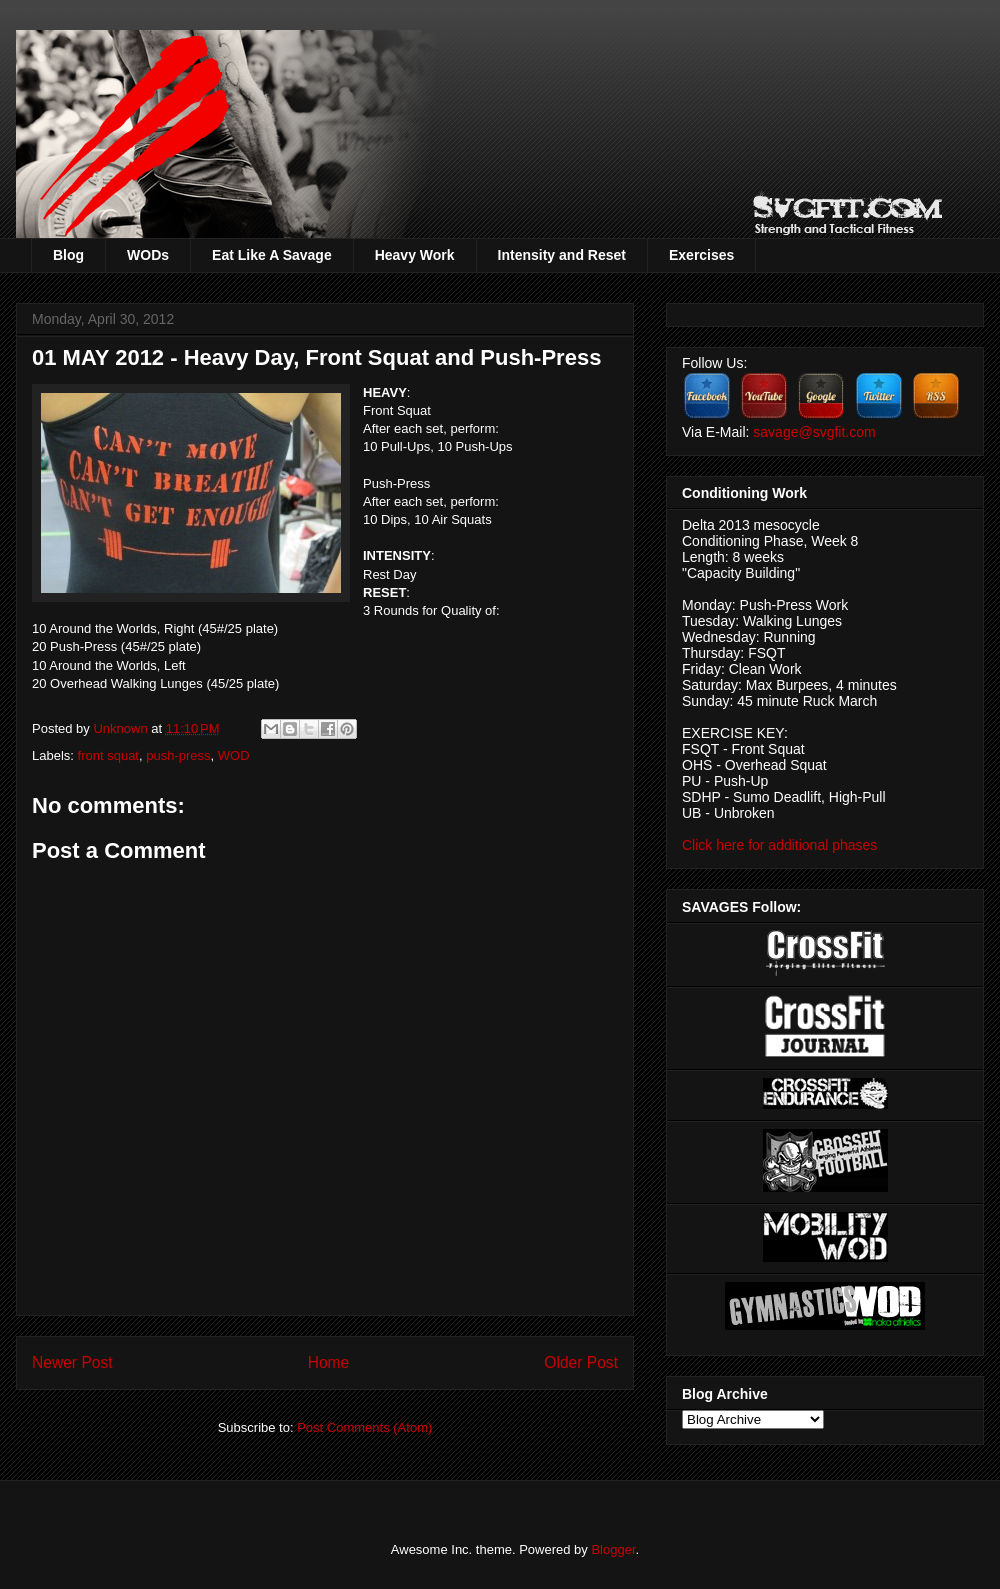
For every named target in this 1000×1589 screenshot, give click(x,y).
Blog (68, 255)
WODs (148, 255)
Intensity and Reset (562, 255)
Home (329, 1362)
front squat (108, 755)
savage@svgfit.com (814, 432)
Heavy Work (415, 255)
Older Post (581, 1362)
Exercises (701, 255)
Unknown (122, 728)
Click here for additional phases (779, 845)
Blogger (613, 1549)
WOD (234, 755)
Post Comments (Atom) (364, 1427)
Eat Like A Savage (272, 255)
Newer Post (72, 1362)
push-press (178, 755)
